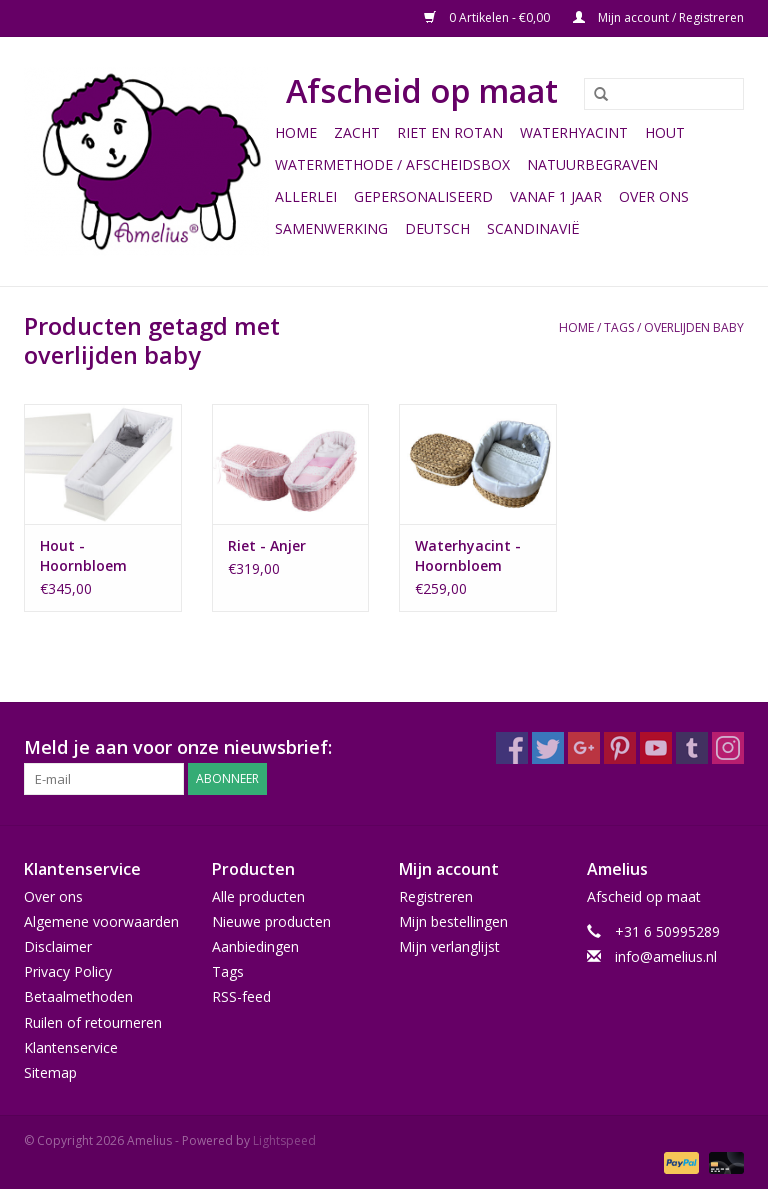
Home (296, 132)
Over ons (654, 196)
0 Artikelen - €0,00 (488, 17)
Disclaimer (58, 946)
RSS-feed (241, 996)
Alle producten (258, 896)
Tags (619, 327)
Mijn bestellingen (453, 921)
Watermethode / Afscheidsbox (392, 164)
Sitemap (50, 1072)
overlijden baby (694, 327)
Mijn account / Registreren (658, 17)
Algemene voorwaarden (101, 921)
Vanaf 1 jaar (556, 196)
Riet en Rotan (450, 132)
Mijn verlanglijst (449, 946)
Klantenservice (71, 1047)
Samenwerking (331, 228)
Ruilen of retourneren (93, 1022)
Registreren (436, 896)
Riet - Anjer (267, 545)
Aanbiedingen (255, 946)
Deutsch (437, 228)
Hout (665, 132)
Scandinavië (533, 228)
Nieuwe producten (271, 921)
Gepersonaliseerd (423, 196)
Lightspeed (284, 1140)
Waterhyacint (574, 132)
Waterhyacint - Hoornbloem (468, 555)
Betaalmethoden (78, 996)
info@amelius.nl (666, 956)
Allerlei (306, 196)
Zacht (357, 132)
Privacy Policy (68, 971)
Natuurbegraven (592, 164)
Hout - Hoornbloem (83, 555)
